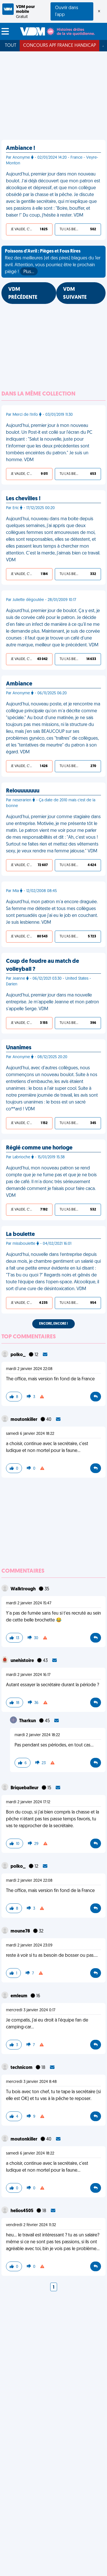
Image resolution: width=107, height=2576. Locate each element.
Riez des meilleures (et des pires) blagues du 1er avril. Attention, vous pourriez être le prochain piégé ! (52, 262)
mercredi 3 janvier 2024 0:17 (30, 2010)
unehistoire (23, 1661)
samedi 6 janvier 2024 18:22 (30, 1434)
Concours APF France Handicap (59, 45)
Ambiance (19, 684)
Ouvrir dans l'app (66, 11)
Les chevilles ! (23, 499)
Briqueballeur (25, 1788)
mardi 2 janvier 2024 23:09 (29, 1945)
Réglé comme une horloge (39, 1148)
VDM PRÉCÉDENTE (22, 293)
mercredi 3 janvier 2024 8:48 (31, 2082)
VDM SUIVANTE (75, 293)
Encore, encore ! (53, 1324)
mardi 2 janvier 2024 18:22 (37, 1735)
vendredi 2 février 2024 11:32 (31, 2225)
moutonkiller (24, 1419)
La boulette (20, 1234)
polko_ (19, 1355)
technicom (22, 2067)
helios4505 (22, 2211)
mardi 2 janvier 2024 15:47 (28, 1603)
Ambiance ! (20, 148)
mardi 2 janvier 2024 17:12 (28, 1802)
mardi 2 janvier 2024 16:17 (28, 1675)
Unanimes (18, 1048)
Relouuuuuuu (22, 791)
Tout (10, 45)
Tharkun (28, 1721)
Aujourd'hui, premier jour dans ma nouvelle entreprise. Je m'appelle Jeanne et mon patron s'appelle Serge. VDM (52, 1002)
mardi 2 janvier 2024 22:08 (29, 1369)
